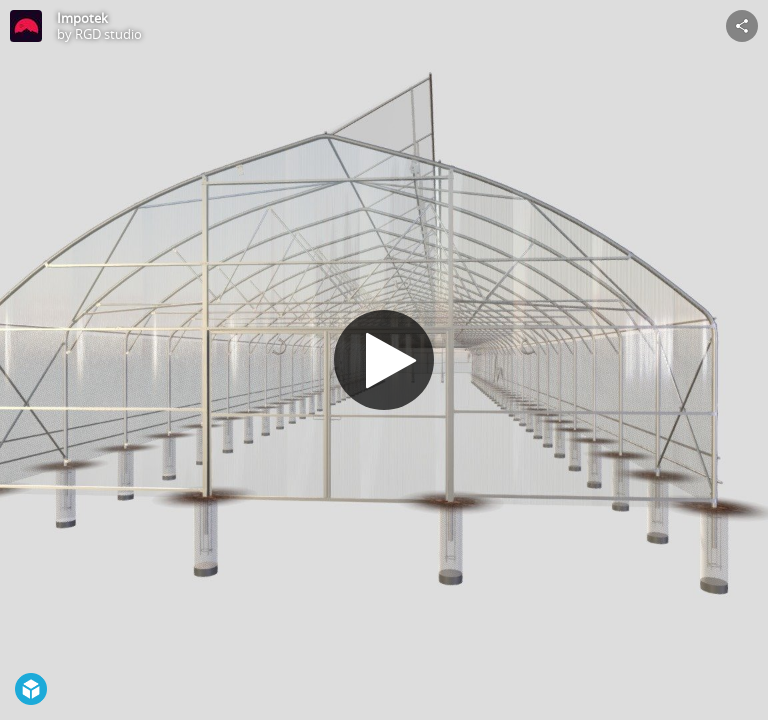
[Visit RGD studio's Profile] (26, 26)
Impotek (82, 18)
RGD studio (108, 34)
